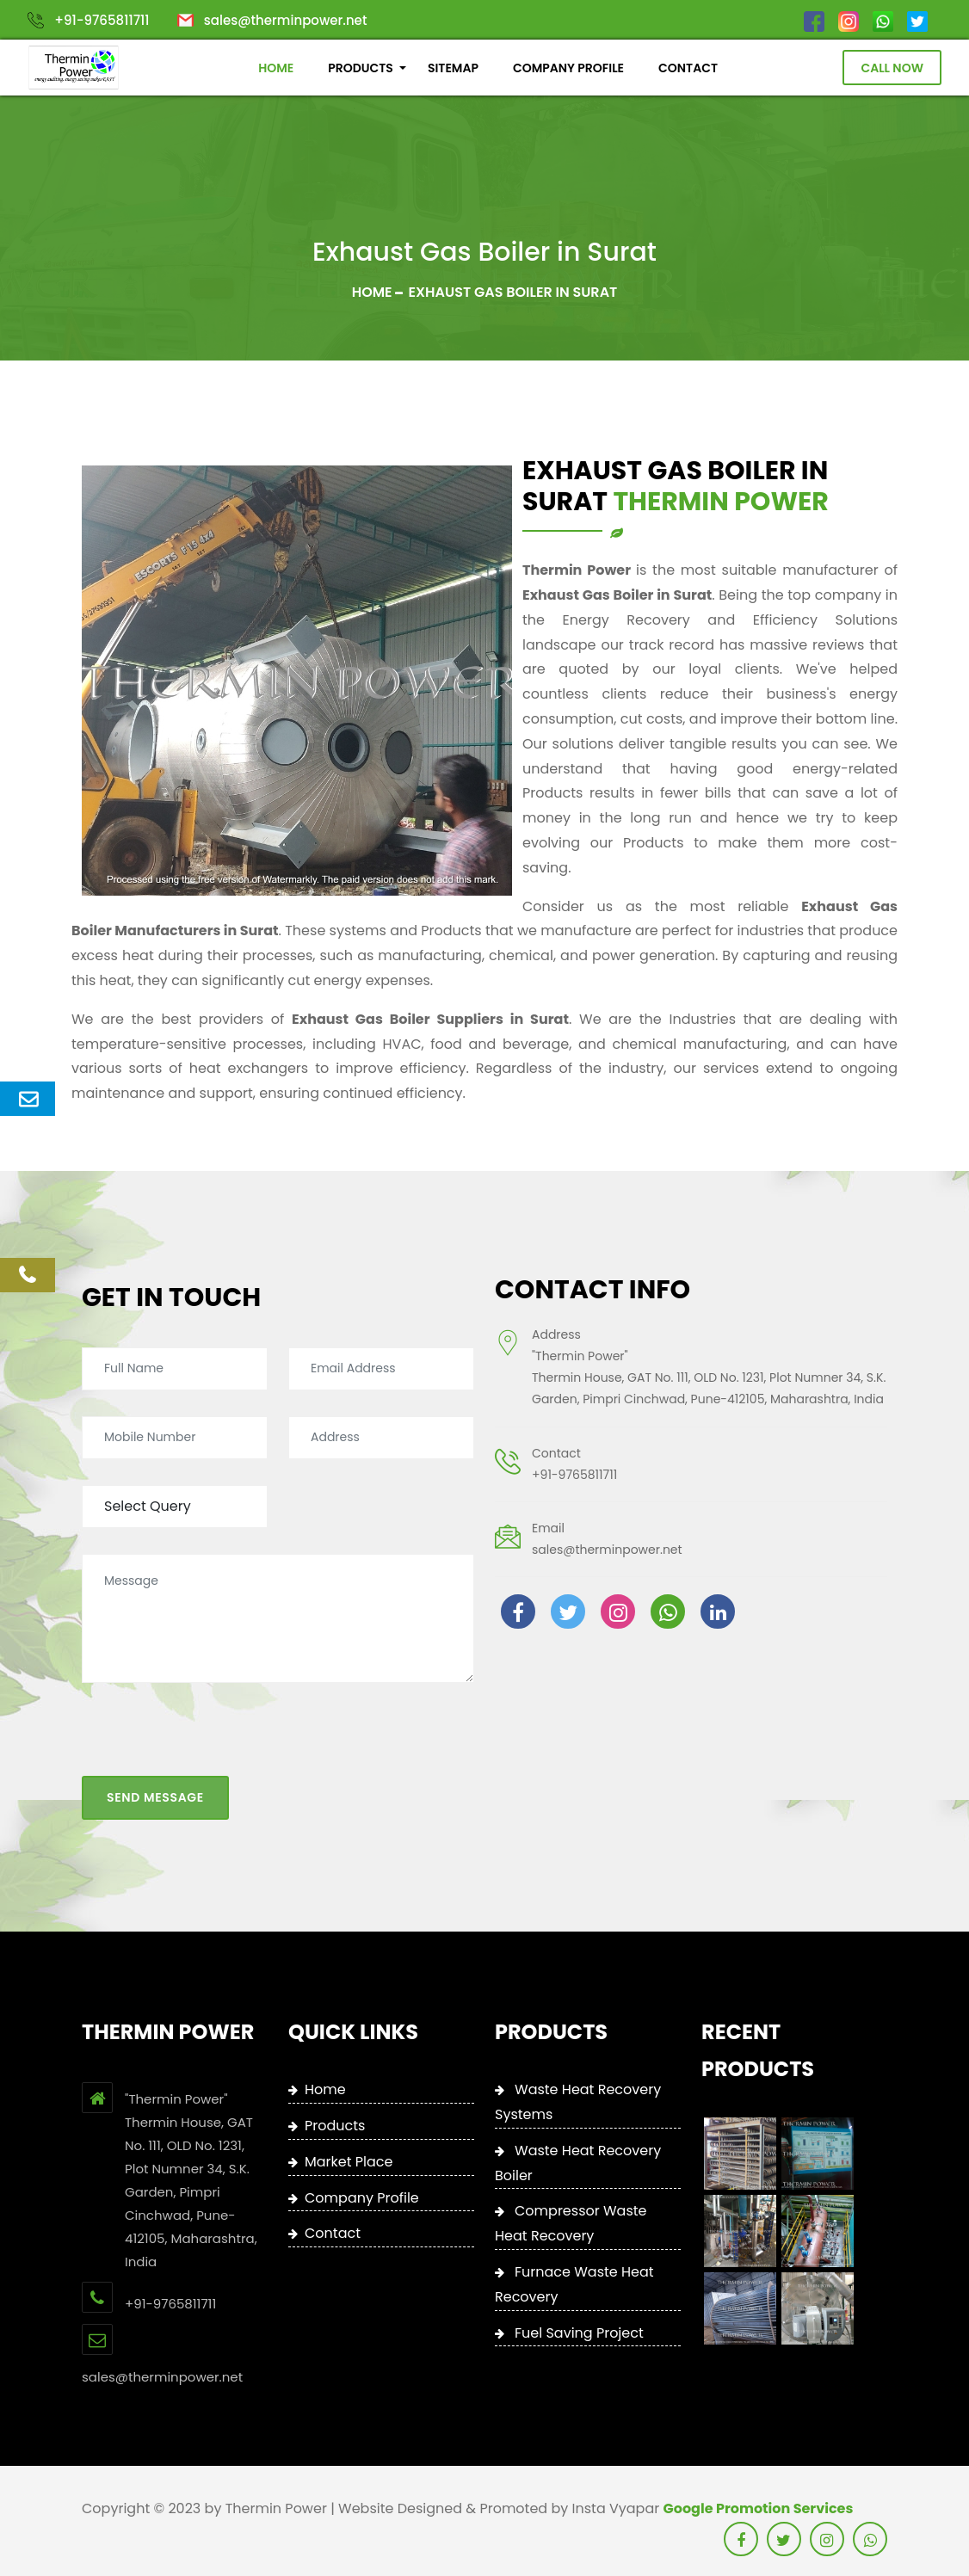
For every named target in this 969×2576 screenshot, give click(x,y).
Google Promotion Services (758, 2508)
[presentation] (212, 1721)
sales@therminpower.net (285, 20)
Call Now (892, 68)
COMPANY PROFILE (568, 68)
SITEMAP (453, 68)
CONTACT (688, 68)
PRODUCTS (360, 68)
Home (372, 292)
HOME (275, 68)
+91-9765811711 (101, 20)
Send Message (155, 1776)
